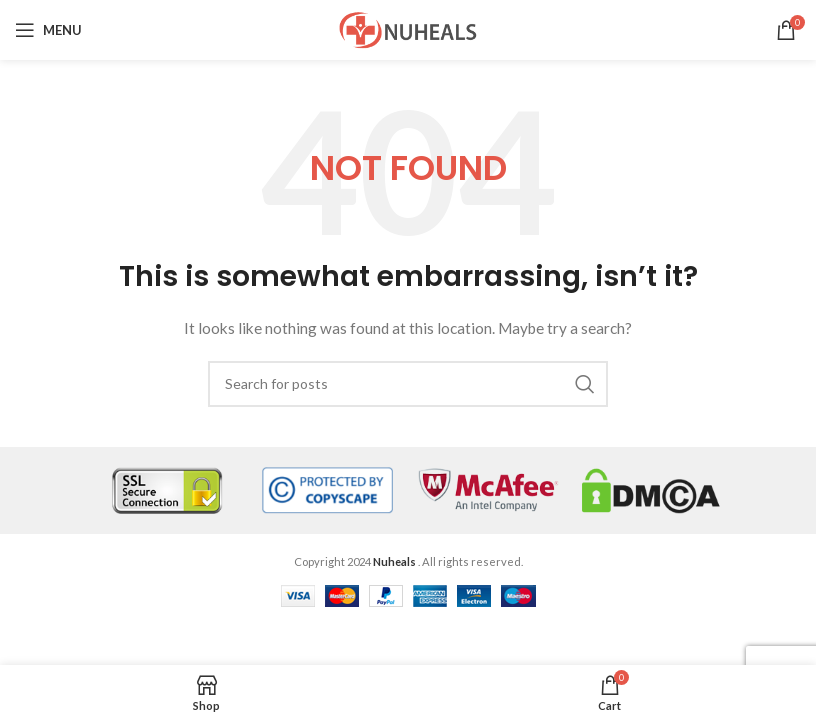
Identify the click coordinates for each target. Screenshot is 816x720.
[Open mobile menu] (48, 30)
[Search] (408, 384)
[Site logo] (408, 28)
